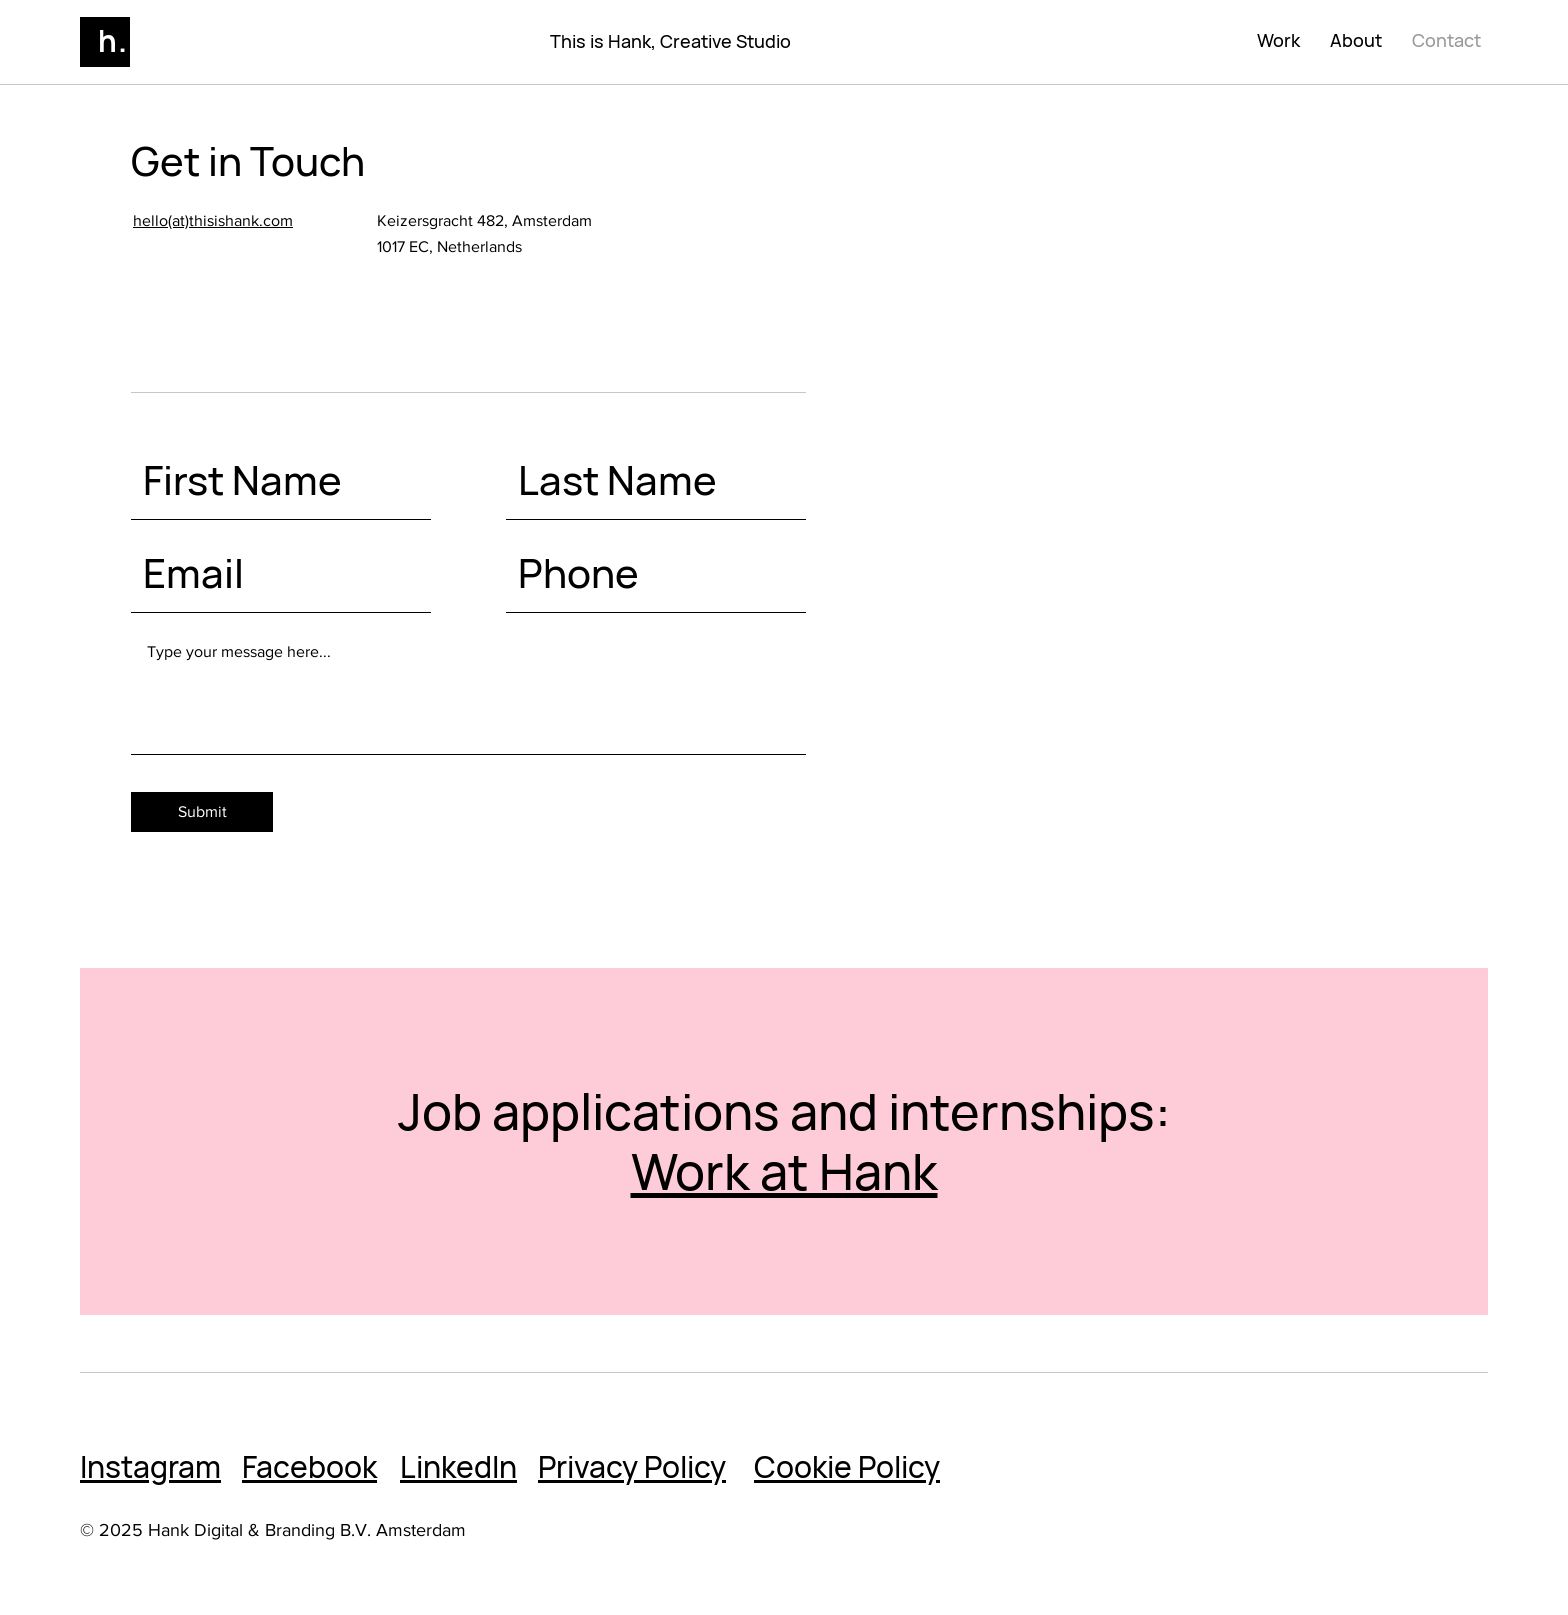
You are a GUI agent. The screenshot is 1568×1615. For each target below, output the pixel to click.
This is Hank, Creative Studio (670, 41)
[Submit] (202, 812)
